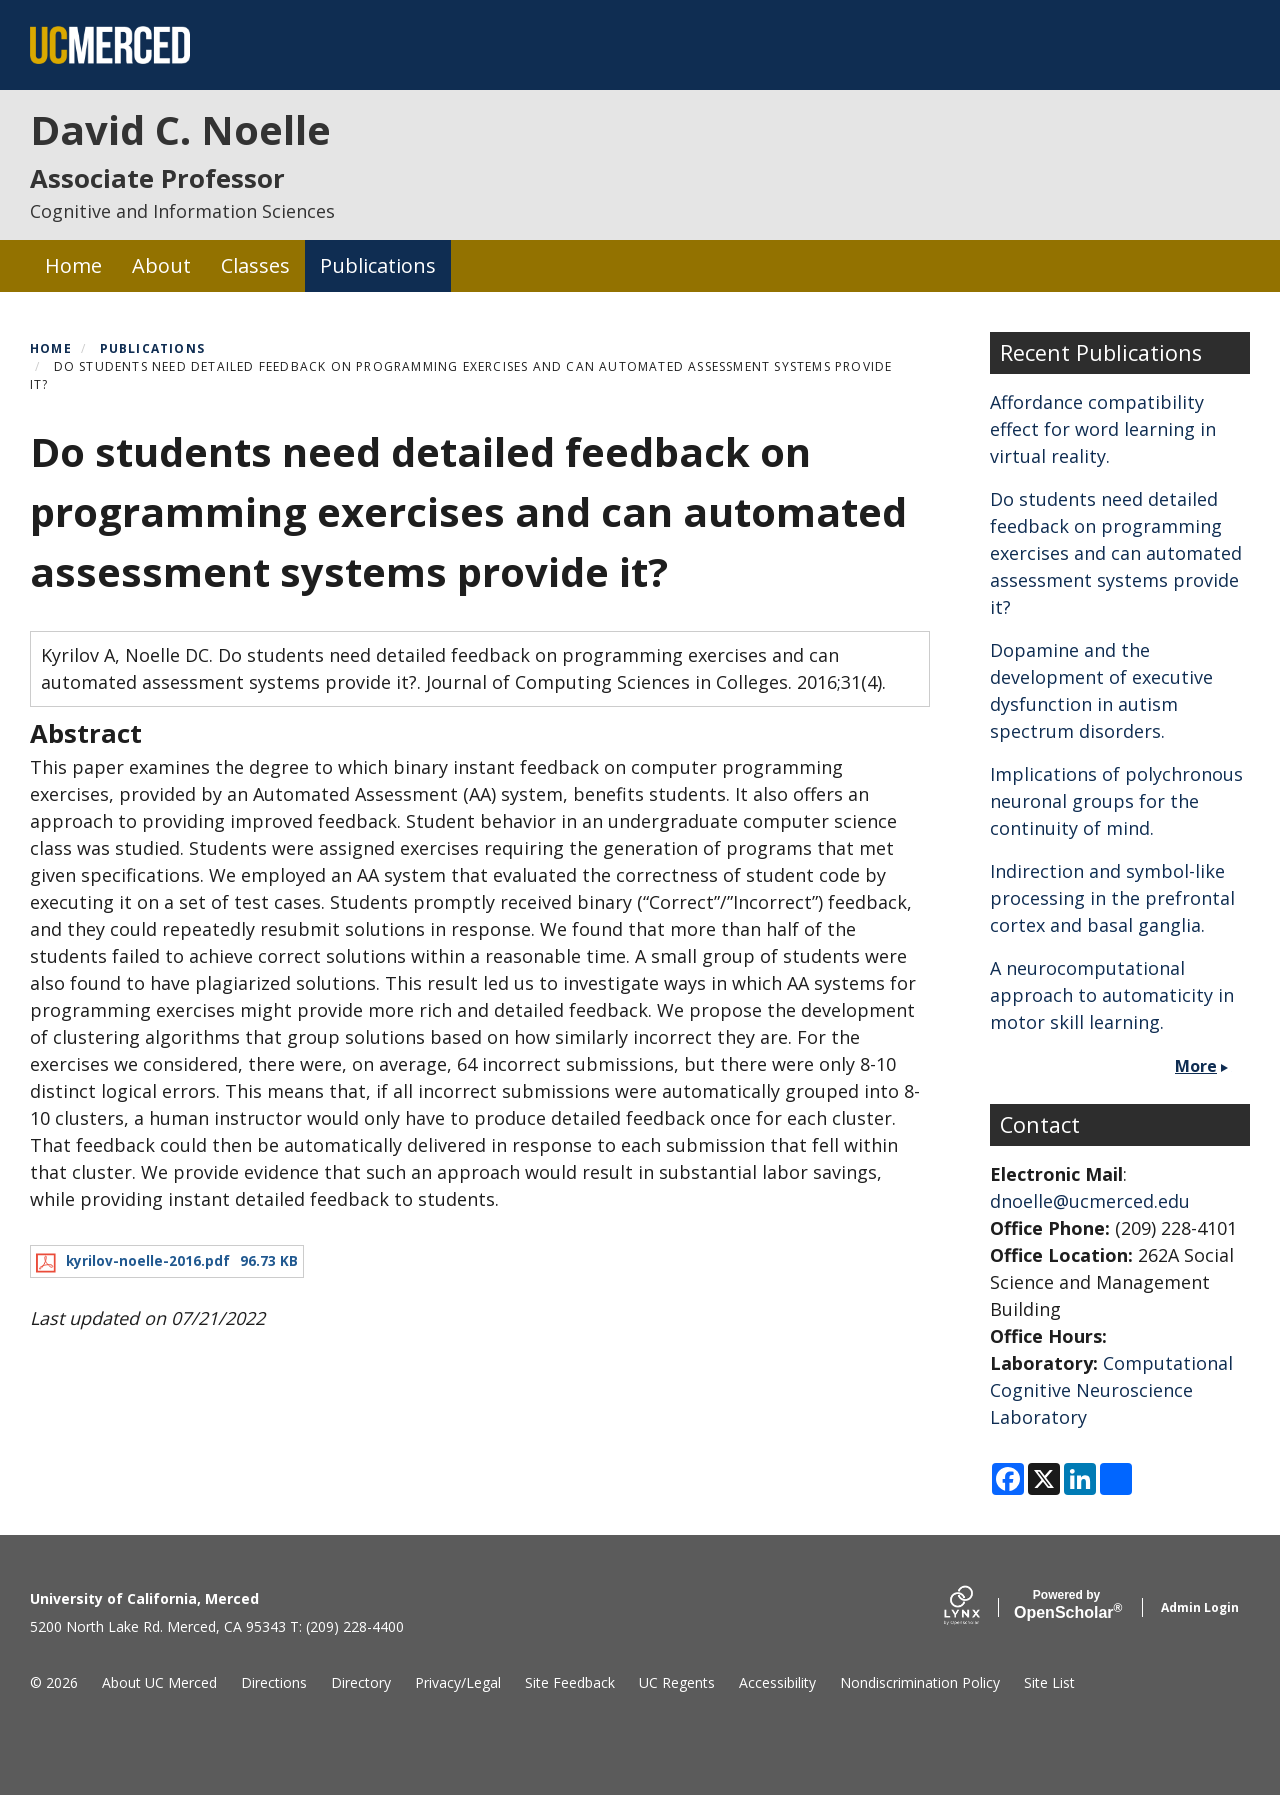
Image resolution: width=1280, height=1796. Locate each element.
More (1196, 1066)
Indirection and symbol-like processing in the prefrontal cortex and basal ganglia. (1112, 898)
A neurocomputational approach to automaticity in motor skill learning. (1112, 995)
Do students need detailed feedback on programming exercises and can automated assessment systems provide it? (1116, 553)
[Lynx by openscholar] (979, 1607)
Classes (255, 265)
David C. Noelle (180, 129)
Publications (378, 265)
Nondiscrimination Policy (920, 1682)
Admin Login (1200, 1607)
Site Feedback (570, 1682)
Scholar (1066, 1605)
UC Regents (677, 1682)
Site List (1049, 1682)
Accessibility (777, 1682)
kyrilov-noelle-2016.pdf (148, 1261)
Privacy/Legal (458, 1682)
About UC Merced (159, 1682)
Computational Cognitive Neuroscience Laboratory (1111, 1390)
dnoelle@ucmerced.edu (1090, 1201)
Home (73, 265)
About (161, 265)
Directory (361, 1682)
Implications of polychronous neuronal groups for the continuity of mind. (1116, 801)
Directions (274, 1682)
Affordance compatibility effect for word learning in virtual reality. (1103, 429)
